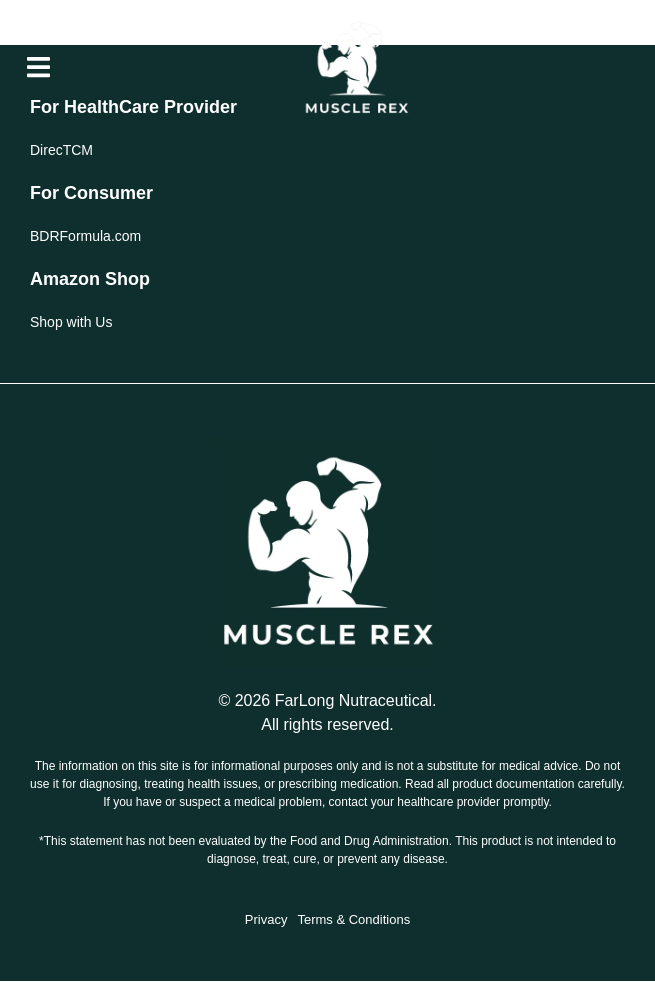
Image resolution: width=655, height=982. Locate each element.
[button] (38, 67)
